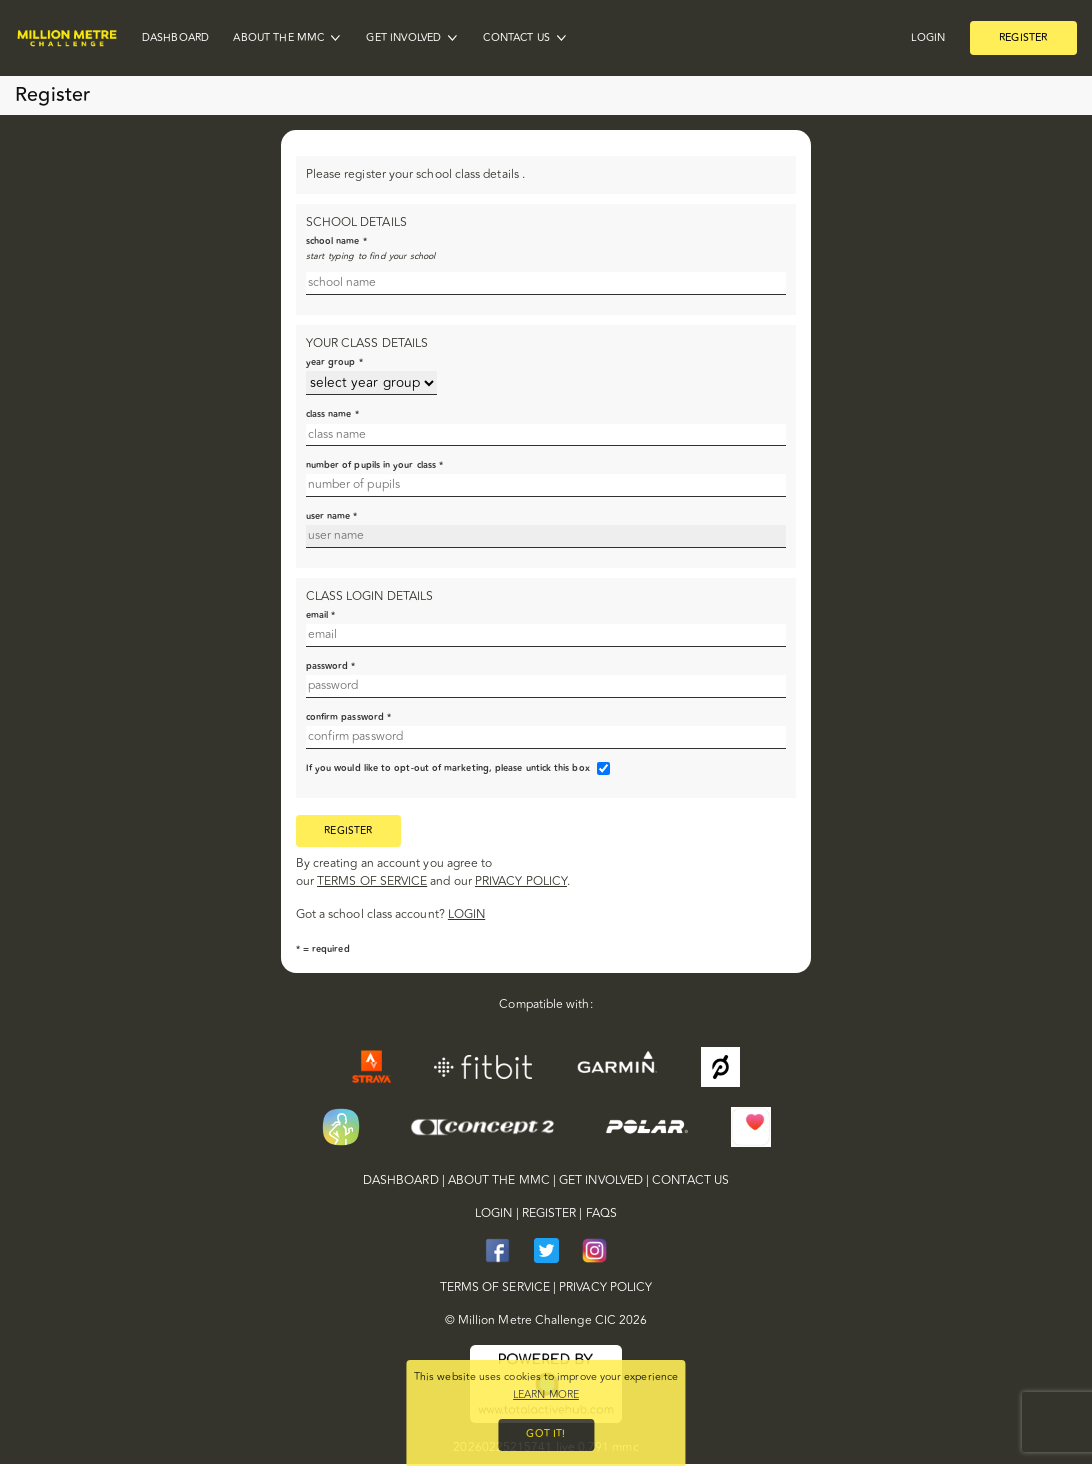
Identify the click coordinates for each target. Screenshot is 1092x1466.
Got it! (545, 1433)
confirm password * (348, 717)
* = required (323, 950)
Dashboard (175, 38)
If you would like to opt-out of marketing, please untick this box (448, 768)
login (466, 916)
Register (1023, 37)
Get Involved (403, 38)
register (349, 831)
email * (321, 615)
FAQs (601, 1216)
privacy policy (521, 883)
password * (331, 666)
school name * (336, 241)
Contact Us (516, 38)
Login (928, 38)
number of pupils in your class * (374, 465)
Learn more (546, 1392)
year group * (334, 362)
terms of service (372, 883)
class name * (332, 414)
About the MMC (278, 38)
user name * (332, 516)
